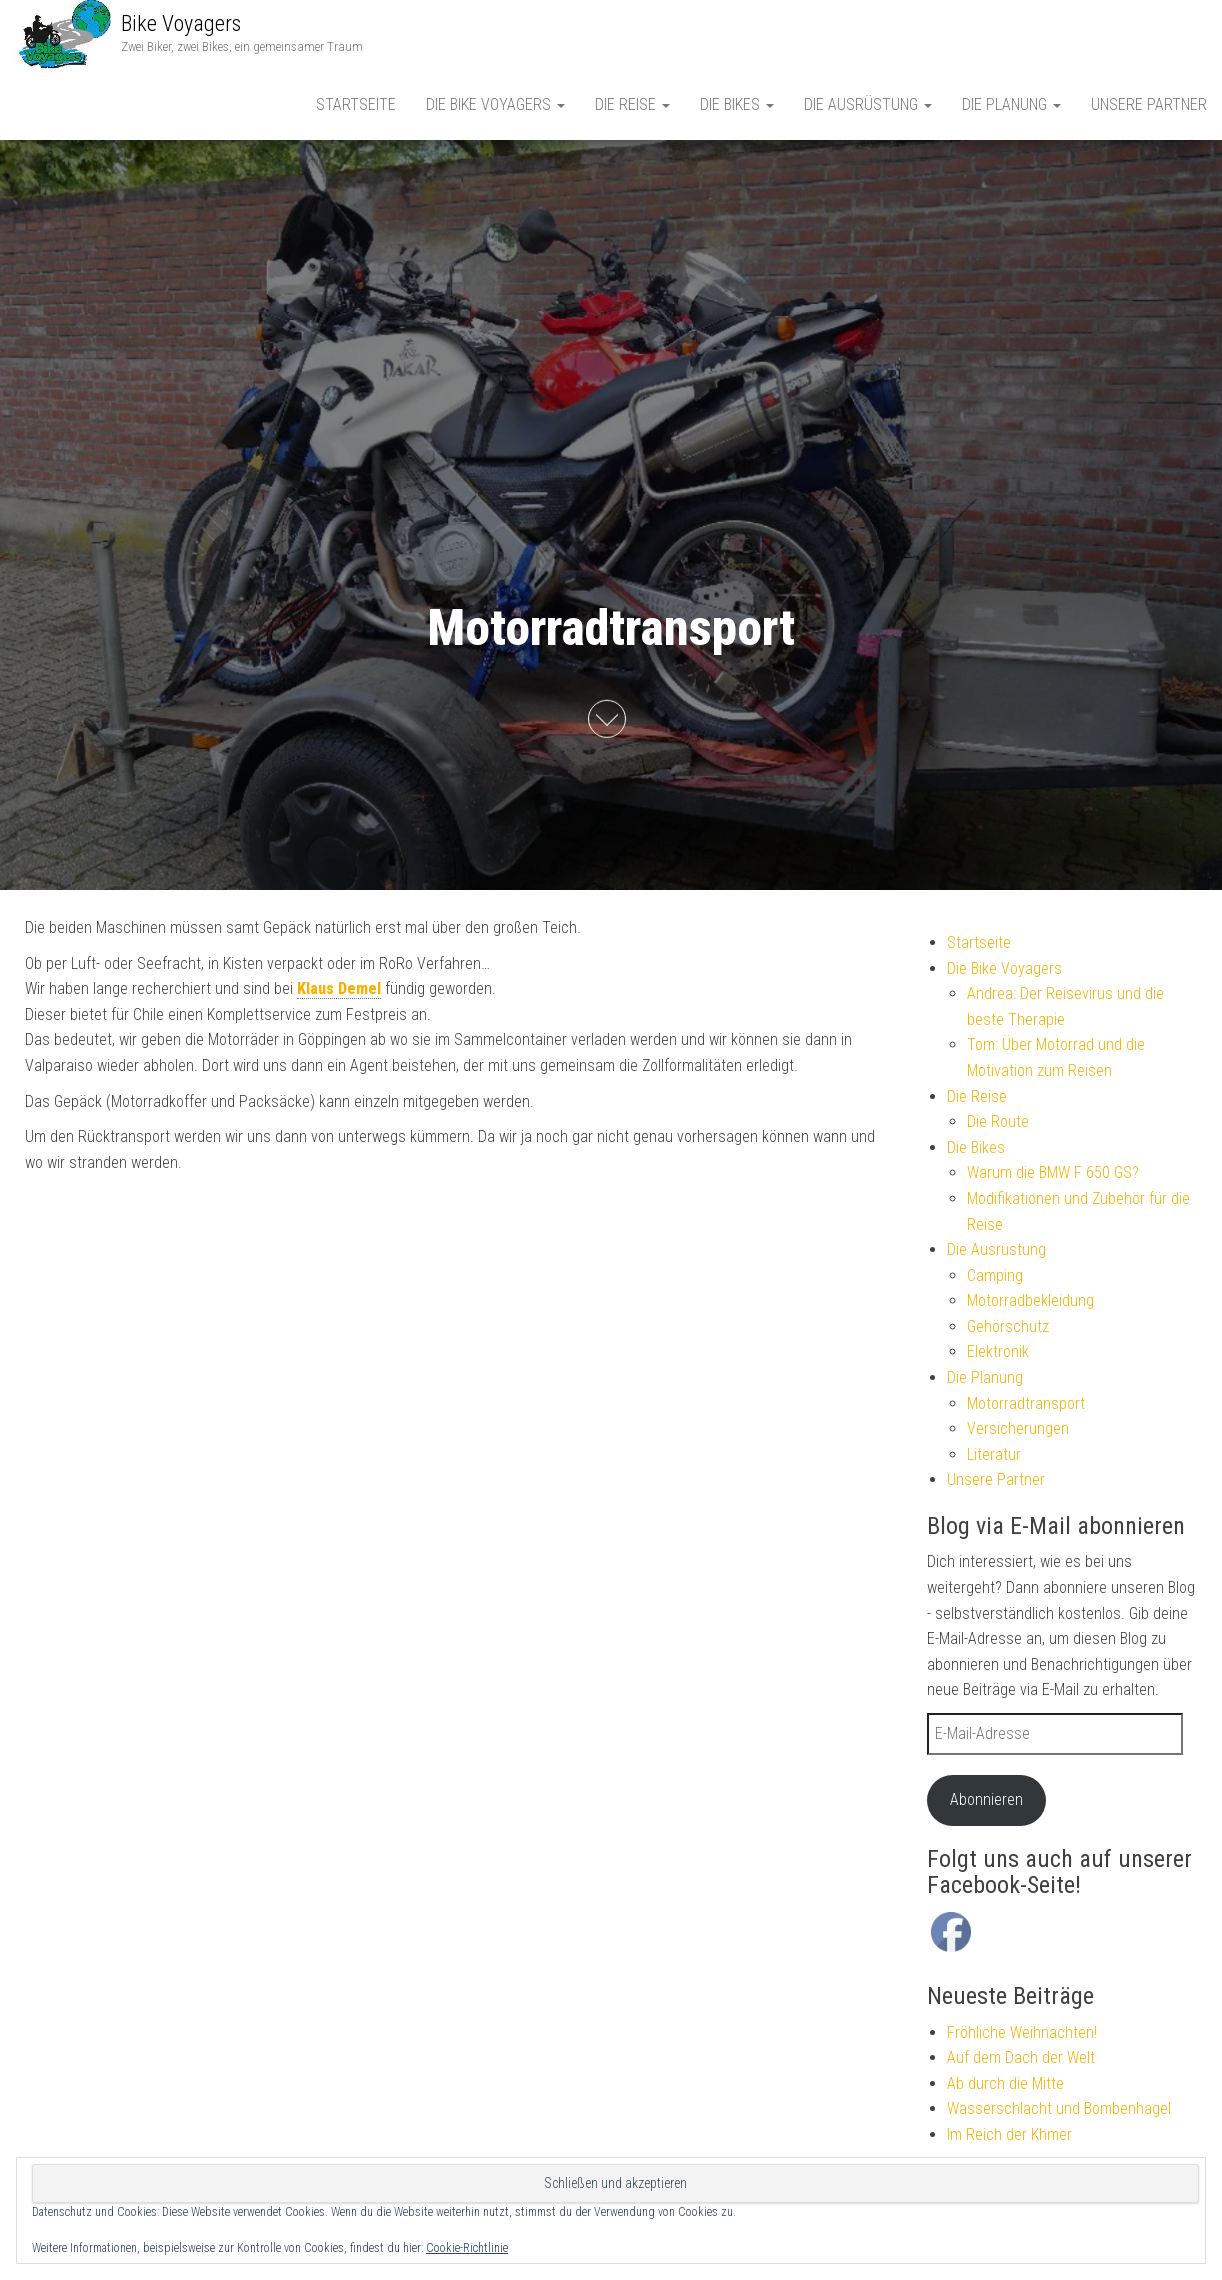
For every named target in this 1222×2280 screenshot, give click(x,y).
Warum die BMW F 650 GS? (1053, 1172)
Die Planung (1011, 104)
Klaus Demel (339, 988)
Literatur (994, 1454)
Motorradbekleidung (1030, 1300)
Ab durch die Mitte (1005, 2083)
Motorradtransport (1026, 1403)
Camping (995, 1275)
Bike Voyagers (181, 23)
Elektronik (998, 1351)
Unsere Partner (1149, 104)
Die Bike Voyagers (495, 104)
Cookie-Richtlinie (467, 2248)
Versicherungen (1018, 1428)
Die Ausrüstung (868, 104)
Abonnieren (986, 1799)
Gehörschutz (1008, 1326)
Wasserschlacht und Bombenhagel (1059, 2108)
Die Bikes (737, 104)
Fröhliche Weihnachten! (1022, 2032)
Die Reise (632, 104)
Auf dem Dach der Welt (1021, 2057)
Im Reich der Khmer (1009, 2134)
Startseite (356, 104)
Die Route (998, 1121)
